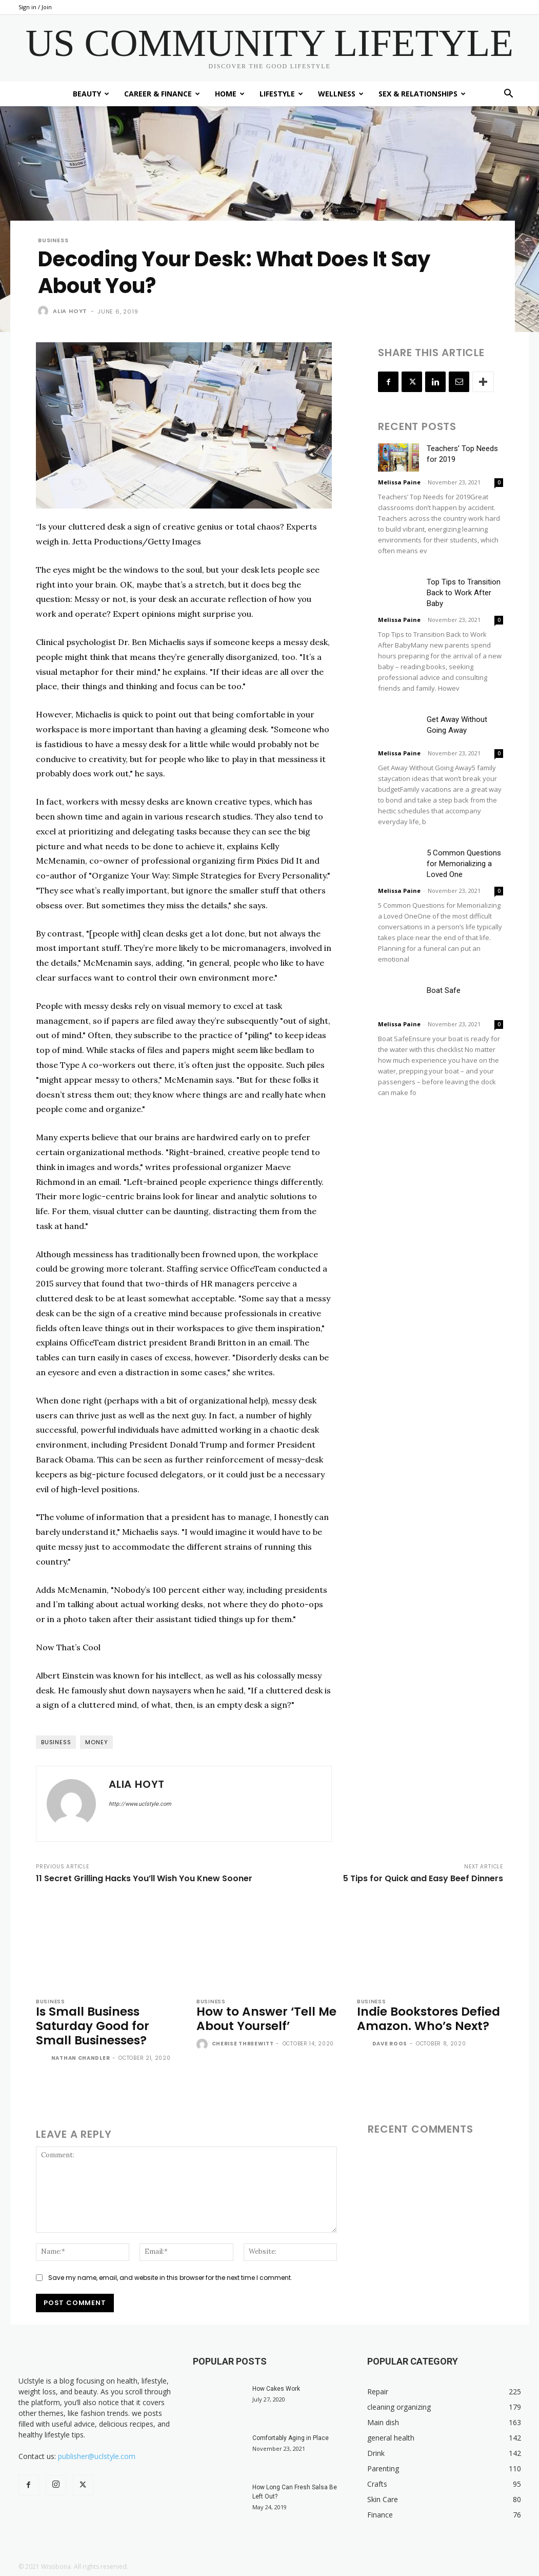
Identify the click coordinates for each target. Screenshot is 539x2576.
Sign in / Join (35, 7)
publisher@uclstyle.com (96, 2456)
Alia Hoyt (70, 311)
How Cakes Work (276, 2388)
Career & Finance (162, 94)
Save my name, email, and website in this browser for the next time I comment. (170, 2277)
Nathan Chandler (80, 2058)
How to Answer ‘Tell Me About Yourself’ (264, 2018)
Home (230, 94)
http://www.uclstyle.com (140, 1804)
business (56, 1742)
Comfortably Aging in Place (290, 2438)
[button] (508, 95)
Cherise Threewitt (243, 2043)
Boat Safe (444, 990)
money (96, 1742)
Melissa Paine (399, 482)
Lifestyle (281, 94)
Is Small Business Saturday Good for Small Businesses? (92, 2025)
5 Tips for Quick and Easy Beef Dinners (423, 1878)
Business (53, 240)
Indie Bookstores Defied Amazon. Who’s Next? (428, 2018)
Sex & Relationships (422, 94)
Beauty (91, 94)
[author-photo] (42, 2059)
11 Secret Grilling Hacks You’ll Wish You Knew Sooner (144, 1878)
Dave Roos (389, 2043)
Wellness (341, 94)
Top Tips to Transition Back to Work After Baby (464, 592)
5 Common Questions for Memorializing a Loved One (464, 863)
